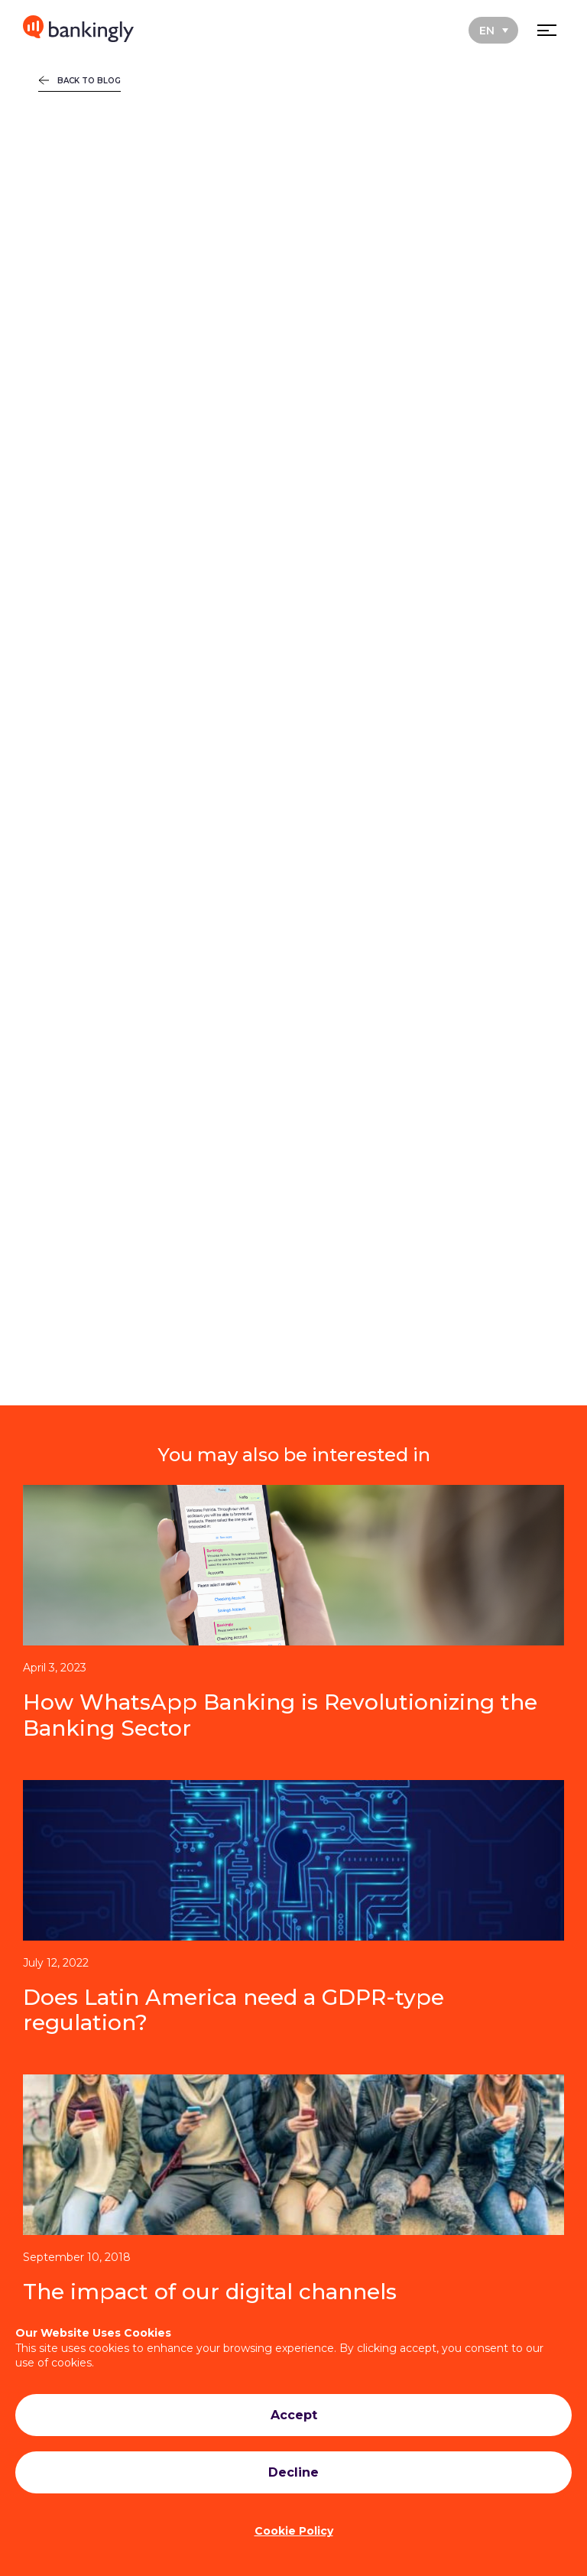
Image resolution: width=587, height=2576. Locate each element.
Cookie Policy (294, 2531)
